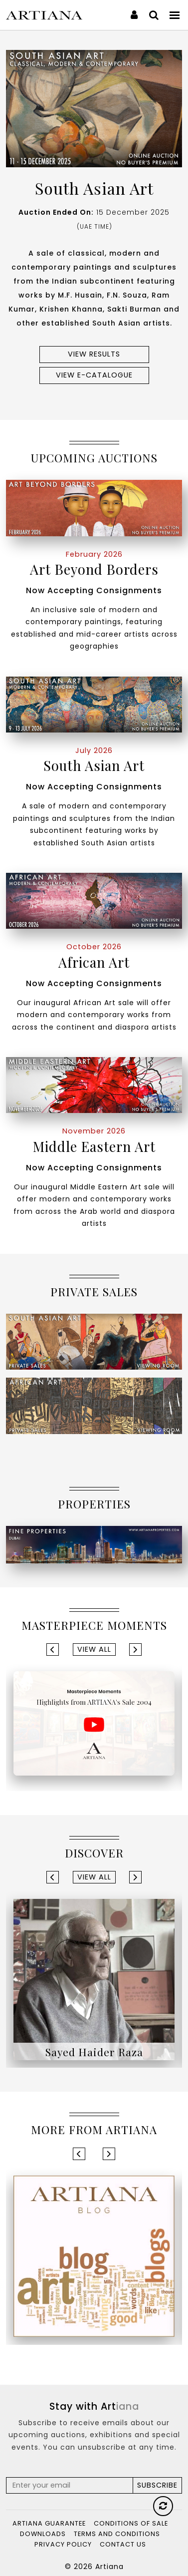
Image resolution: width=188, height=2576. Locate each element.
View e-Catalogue (94, 375)
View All (94, 1649)
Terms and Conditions (117, 2534)
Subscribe (157, 2485)
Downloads (43, 2534)
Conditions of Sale (131, 2523)
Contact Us (123, 2544)
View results (94, 354)
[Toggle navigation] (175, 14)
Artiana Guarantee (49, 2523)
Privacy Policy (63, 2544)
